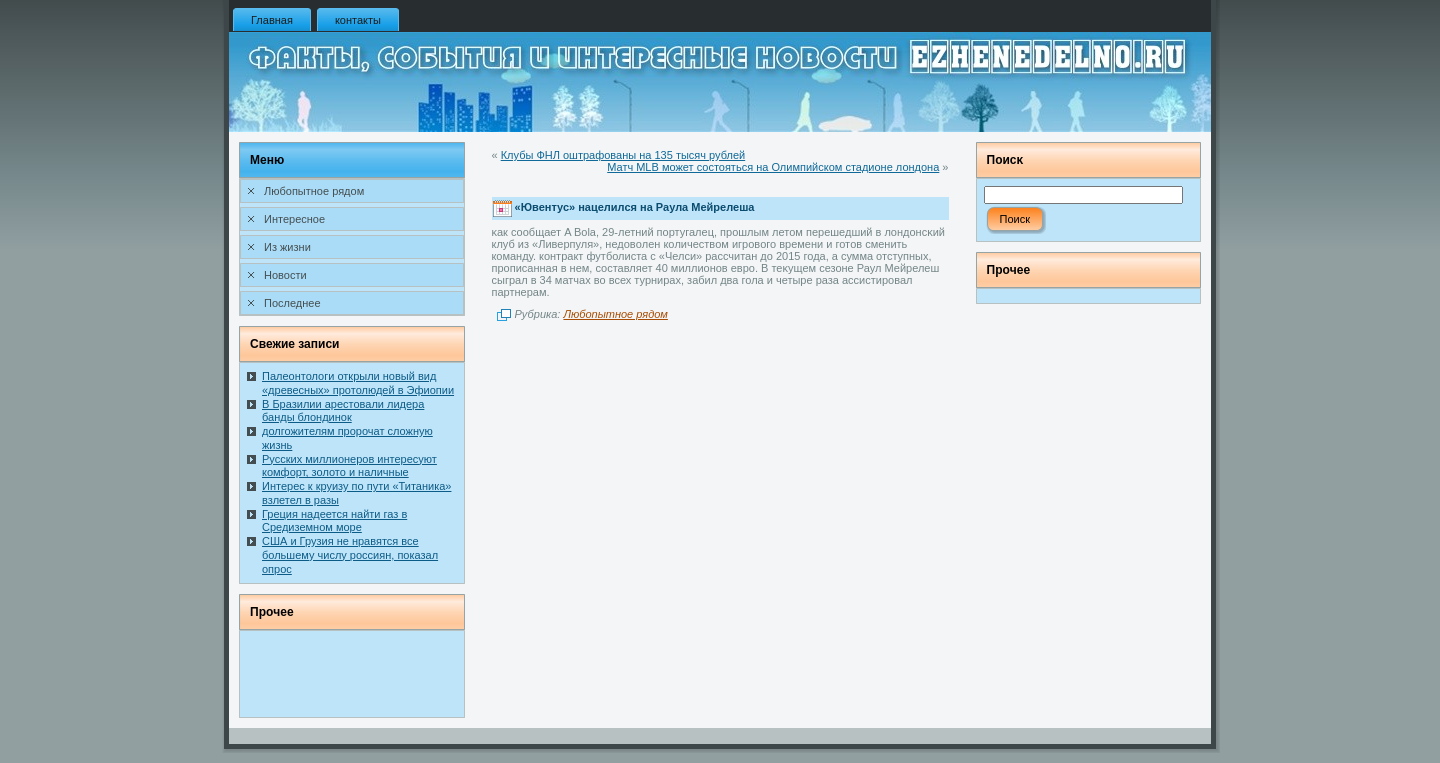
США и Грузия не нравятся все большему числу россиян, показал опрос (350, 555)
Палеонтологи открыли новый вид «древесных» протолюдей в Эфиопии (358, 383)
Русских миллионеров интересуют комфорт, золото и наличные (349, 466)
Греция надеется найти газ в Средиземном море (334, 521)
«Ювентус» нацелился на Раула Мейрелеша (635, 208)
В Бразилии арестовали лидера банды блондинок (343, 411)
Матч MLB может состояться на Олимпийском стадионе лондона (773, 167)
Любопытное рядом (615, 314)
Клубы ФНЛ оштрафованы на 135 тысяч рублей (623, 155)
